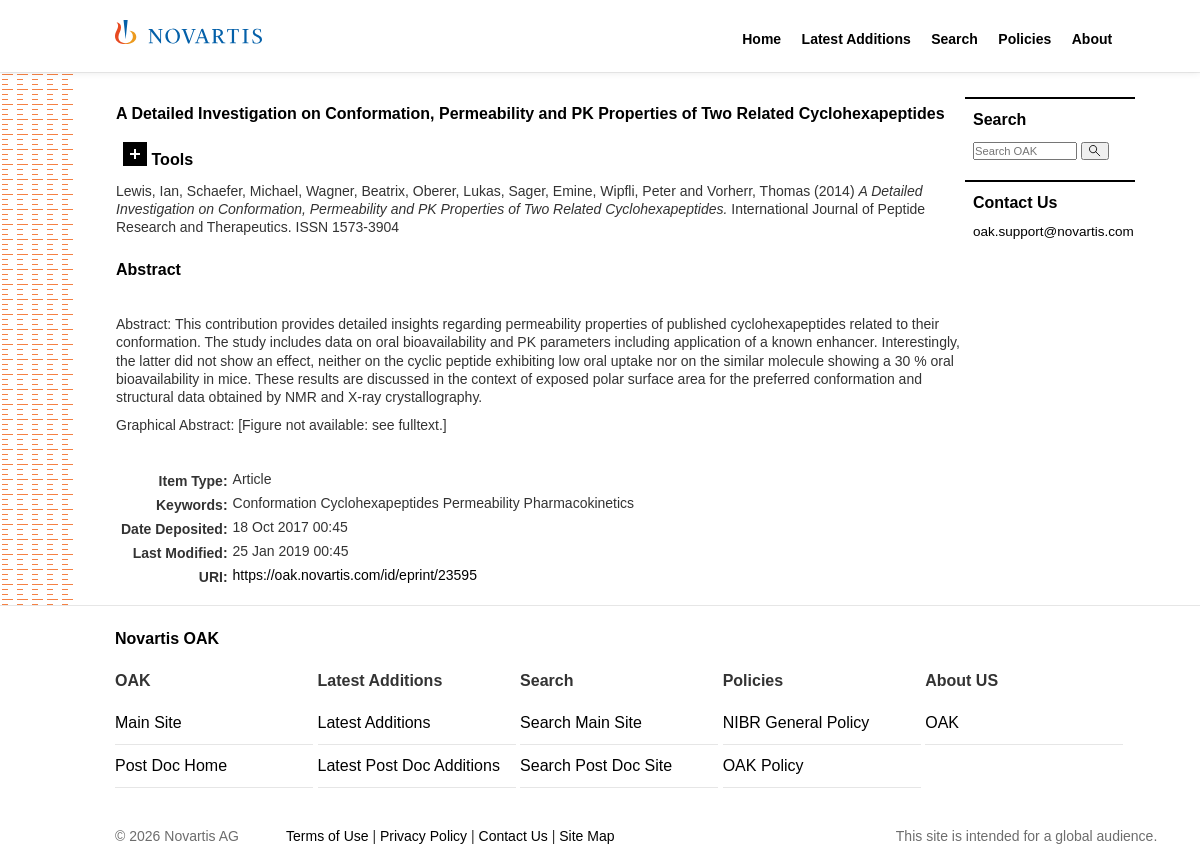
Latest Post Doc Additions (409, 765)
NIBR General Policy (796, 722)
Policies (1024, 39)
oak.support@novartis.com (1053, 231)
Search (954, 39)
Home (761, 39)
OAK (942, 722)
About (1092, 39)
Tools (158, 159)
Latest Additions (856, 39)
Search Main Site (581, 722)
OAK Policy (763, 765)
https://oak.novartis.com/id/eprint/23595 (355, 575)
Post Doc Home (171, 765)
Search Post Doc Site (596, 765)
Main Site (148, 722)
